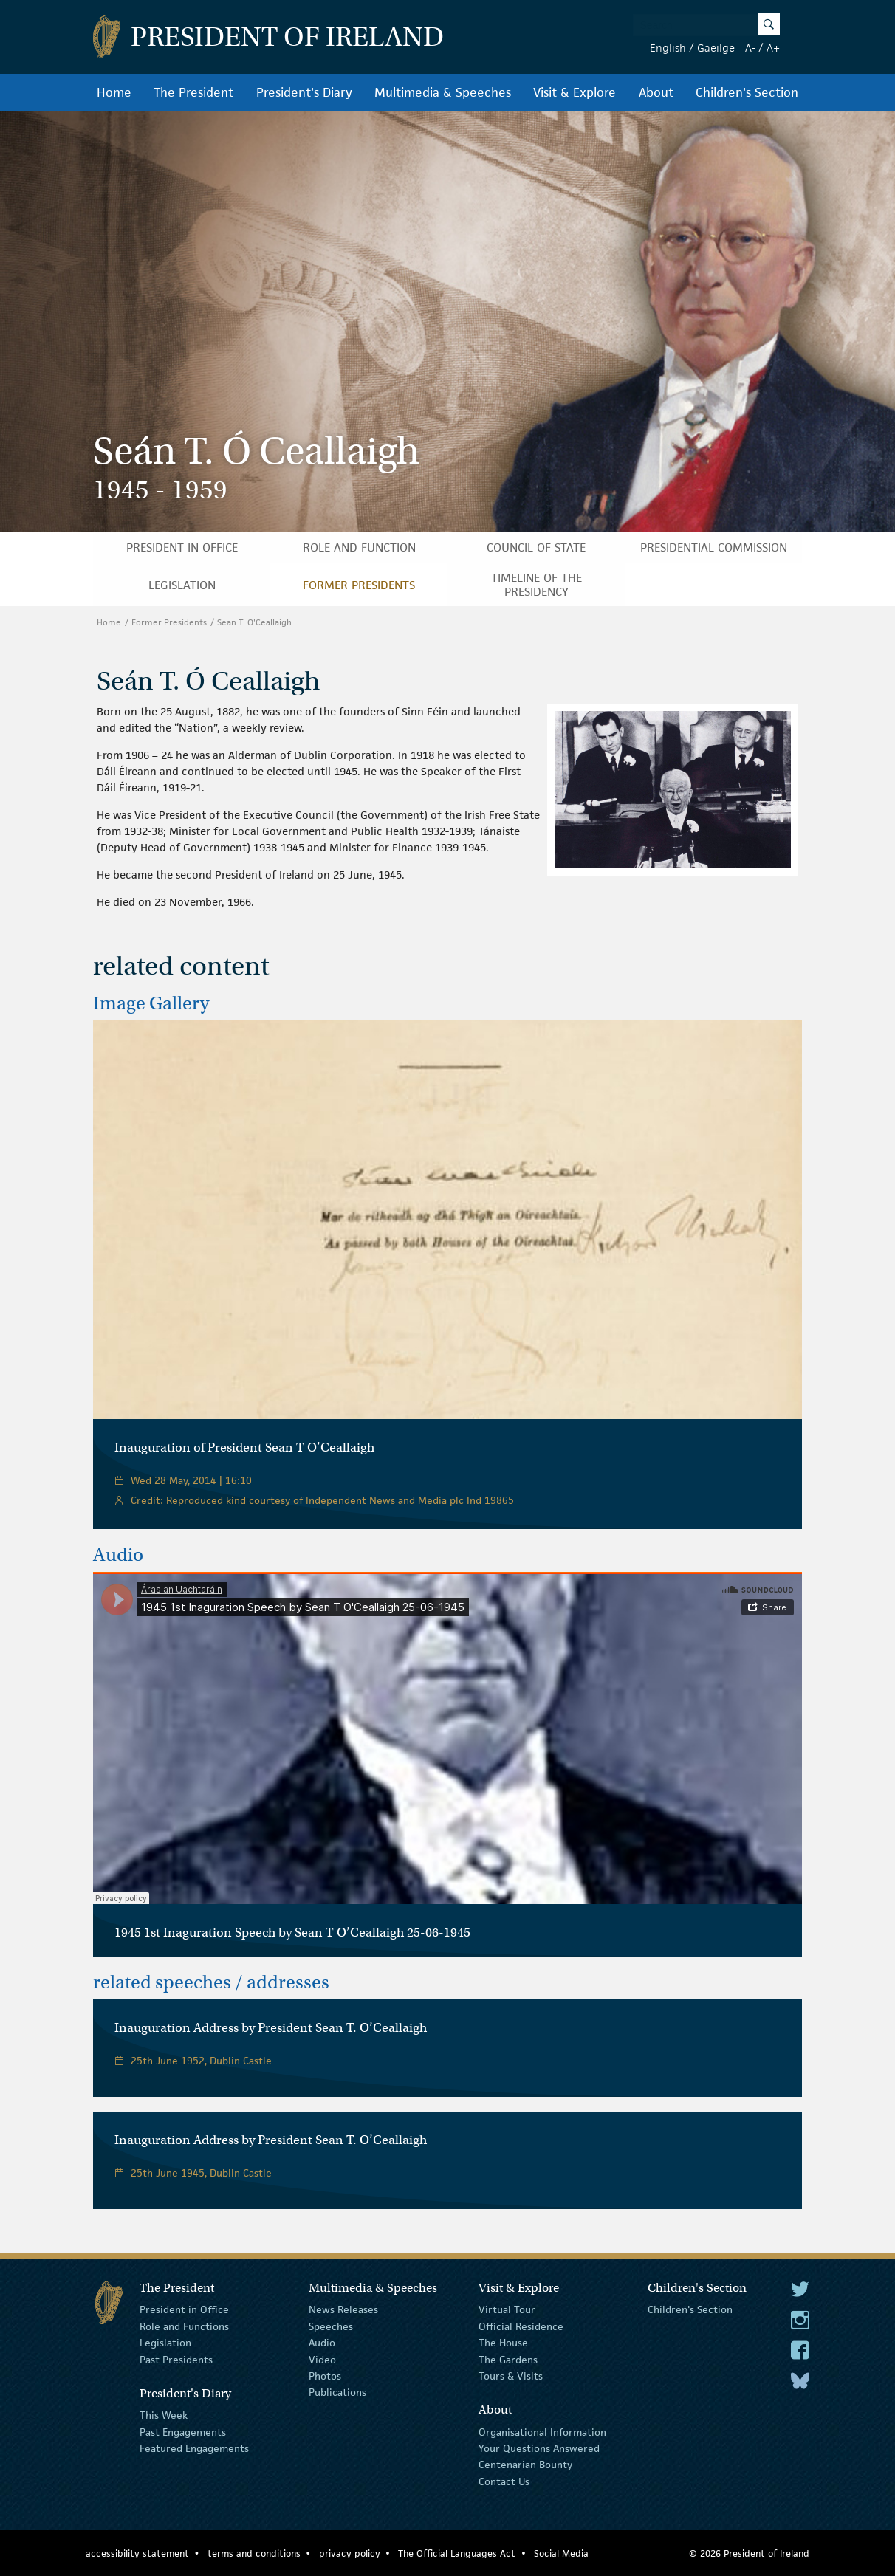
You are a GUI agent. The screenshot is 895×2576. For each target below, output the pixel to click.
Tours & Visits (511, 2376)
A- (750, 48)
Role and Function (359, 547)
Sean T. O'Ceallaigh (255, 622)
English (668, 48)
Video (322, 2359)
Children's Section (747, 92)
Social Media (561, 2553)
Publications (337, 2392)
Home (114, 92)
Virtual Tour (507, 2309)
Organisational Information (542, 2431)
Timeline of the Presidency (536, 585)
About (656, 92)
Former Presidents (359, 585)
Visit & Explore (574, 92)
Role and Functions (184, 2326)
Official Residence (521, 2326)
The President (193, 92)
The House (503, 2342)
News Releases (343, 2309)
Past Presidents (176, 2359)
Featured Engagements (194, 2448)
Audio (322, 2342)
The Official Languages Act (456, 2553)
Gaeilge (716, 48)
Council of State (536, 547)
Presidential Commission (713, 547)
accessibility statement (137, 2553)
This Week (164, 2415)
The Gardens (508, 2359)
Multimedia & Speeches (442, 92)
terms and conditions (254, 2553)
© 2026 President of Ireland (749, 2553)
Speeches (331, 2326)
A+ (773, 48)
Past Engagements (183, 2431)
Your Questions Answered (539, 2448)
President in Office (182, 547)
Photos (325, 2376)
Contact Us (504, 2481)
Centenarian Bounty (525, 2464)
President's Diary (304, 92)
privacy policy (349, 2553)
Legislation (182, 585)
